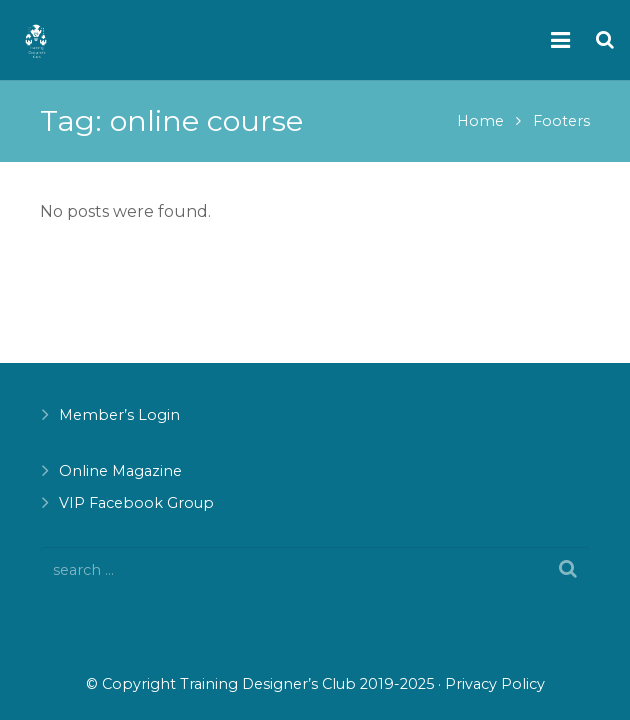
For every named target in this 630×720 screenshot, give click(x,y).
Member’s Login (119, 415)
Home (480, 121)
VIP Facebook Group (136, 503)
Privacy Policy (495, 684)
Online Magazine (120, 471)
